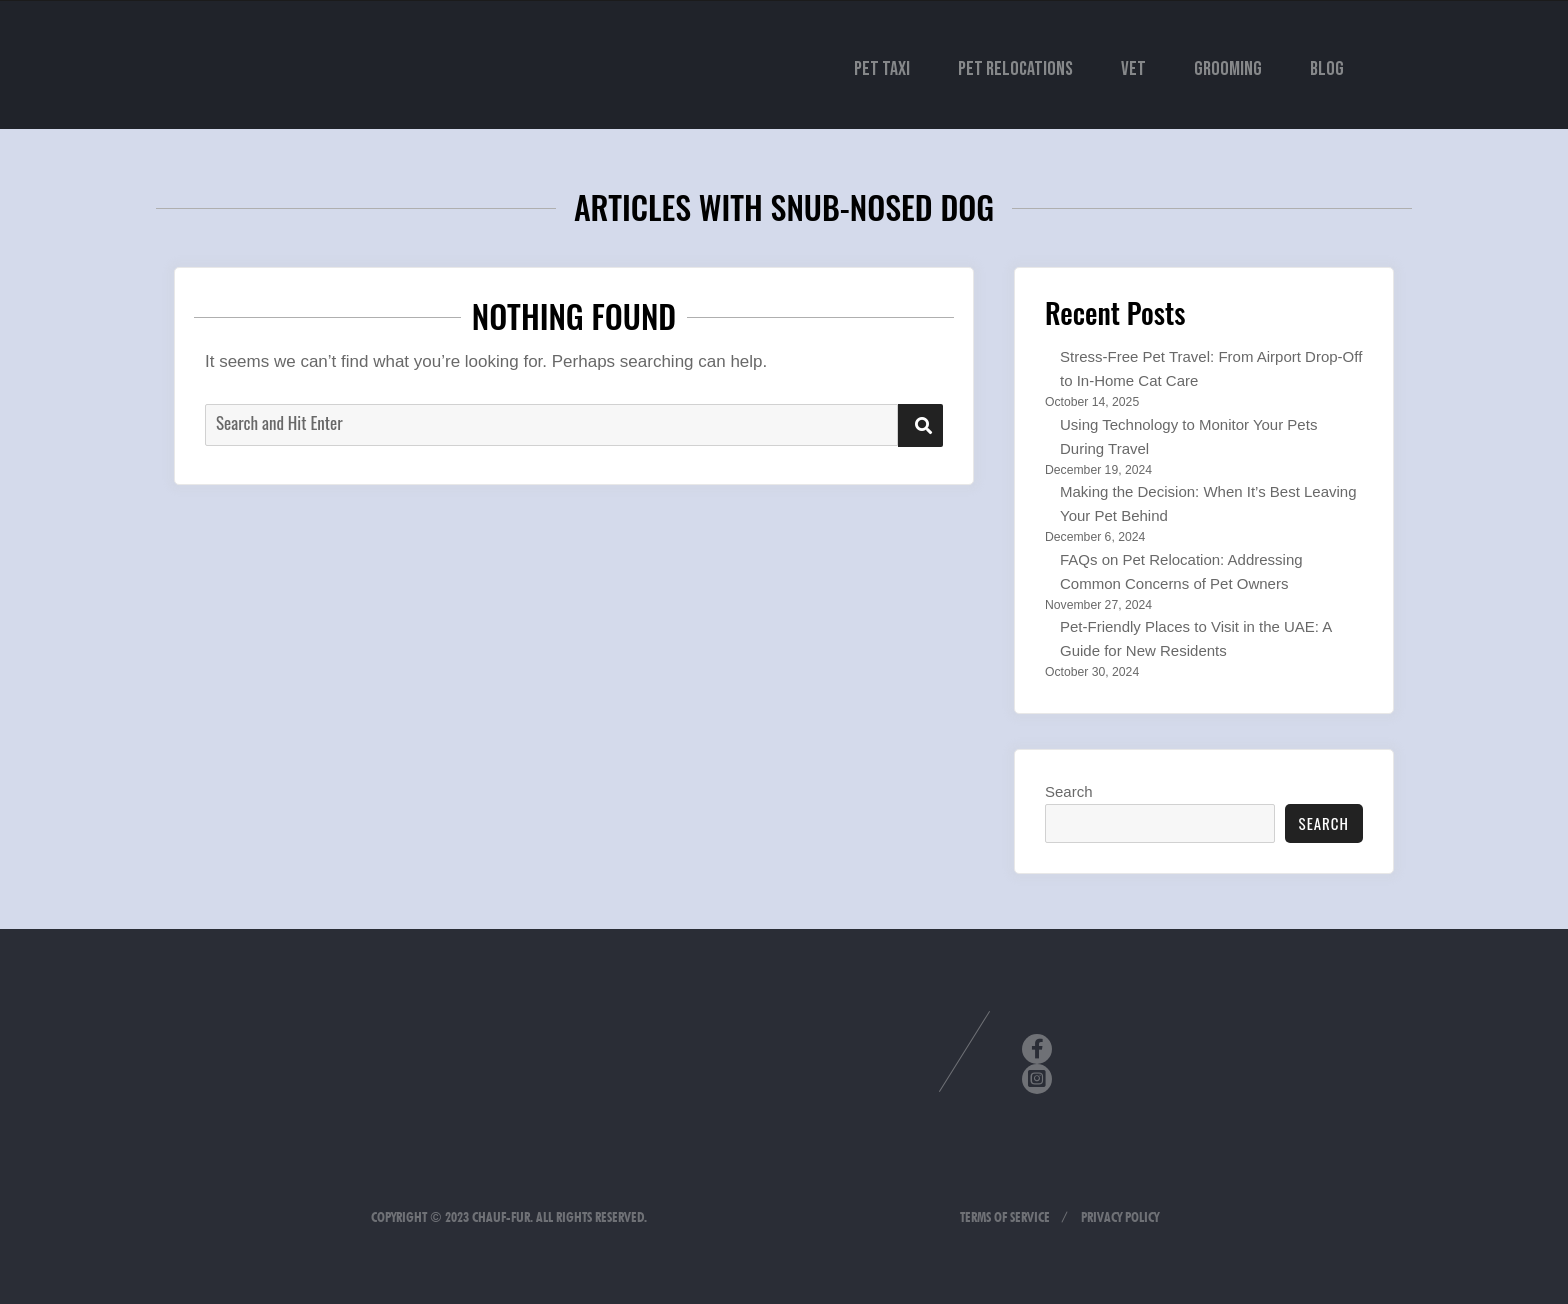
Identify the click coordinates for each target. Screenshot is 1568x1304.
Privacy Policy (1120, 1217)
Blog (1327, 69)
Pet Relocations (1015, 69)
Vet (1133, 69)
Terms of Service (1005, 1217)
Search (1069, 791)
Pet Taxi (882, 69)
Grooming (1228, 69)
